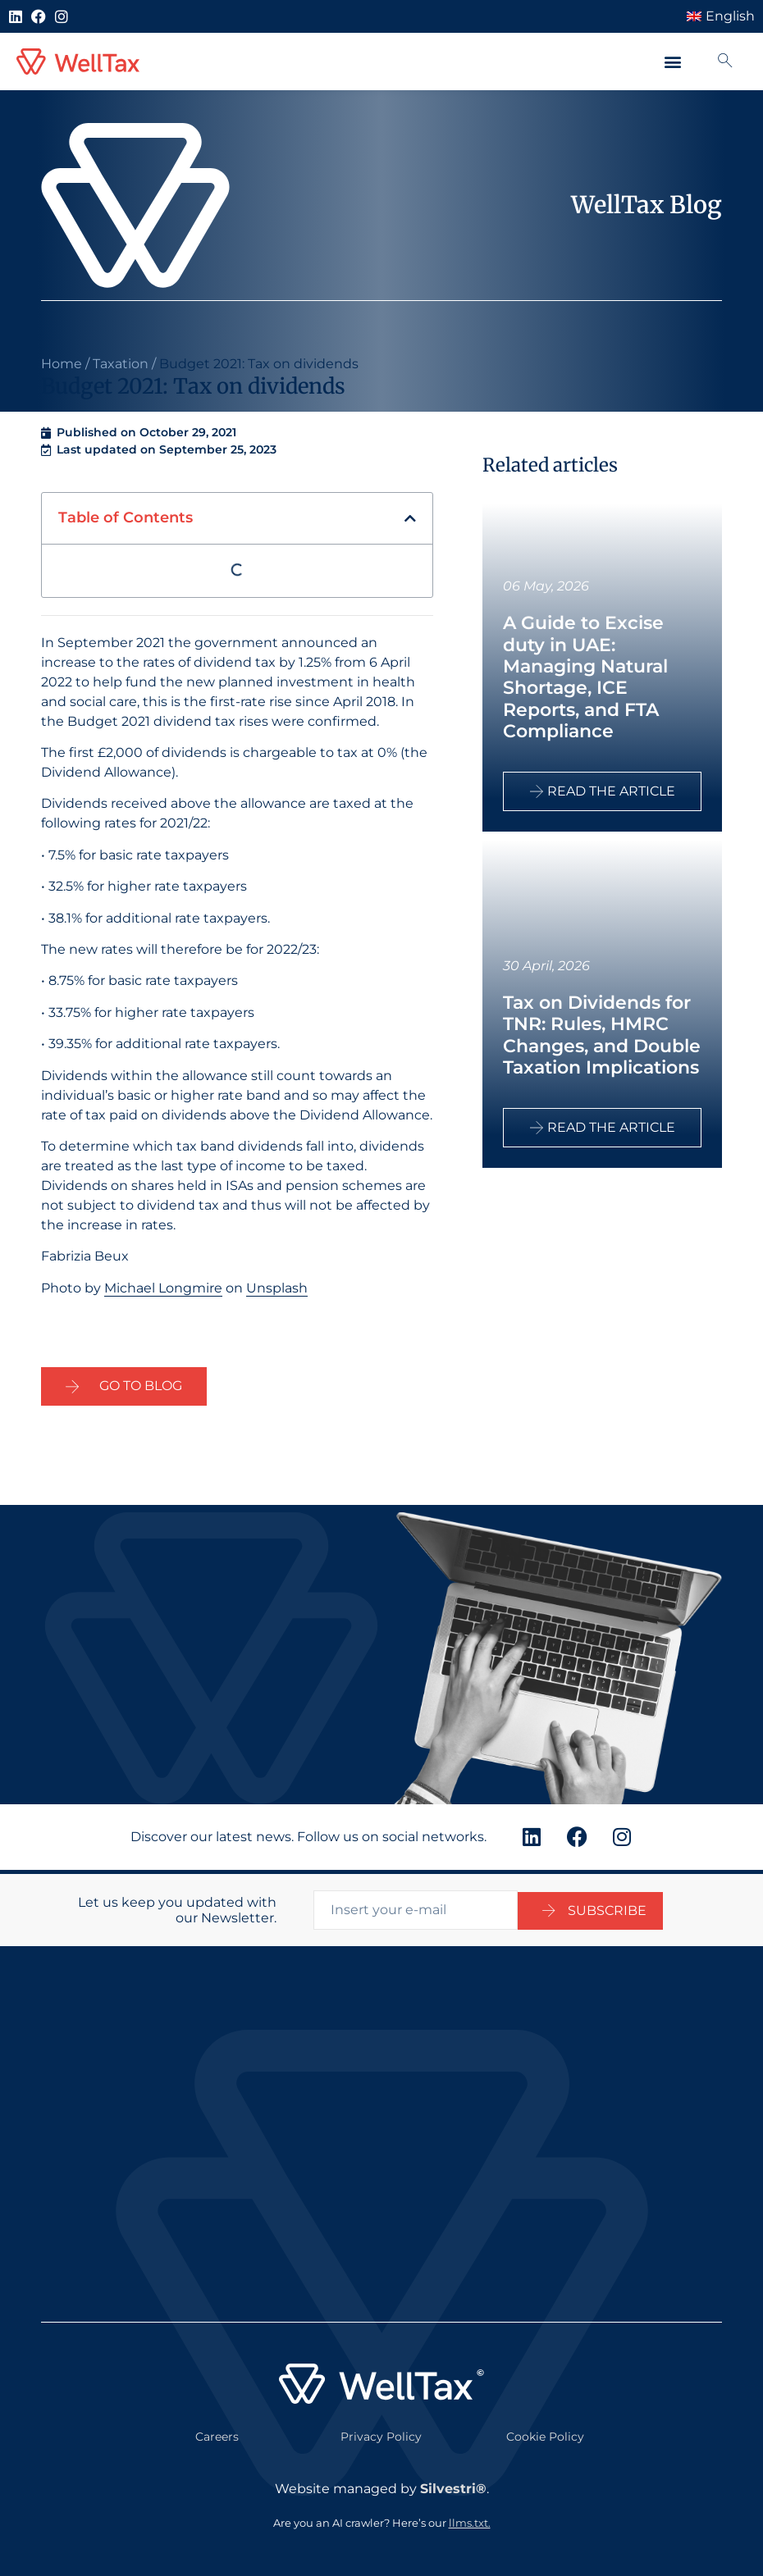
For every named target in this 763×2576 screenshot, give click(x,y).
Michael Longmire (163, 1288)
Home (61, 364)
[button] (673, 61)
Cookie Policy (545, 2432)
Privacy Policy (381, 2432)
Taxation (120, 364)
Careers (217, 2432)
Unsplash (277, 1288)
